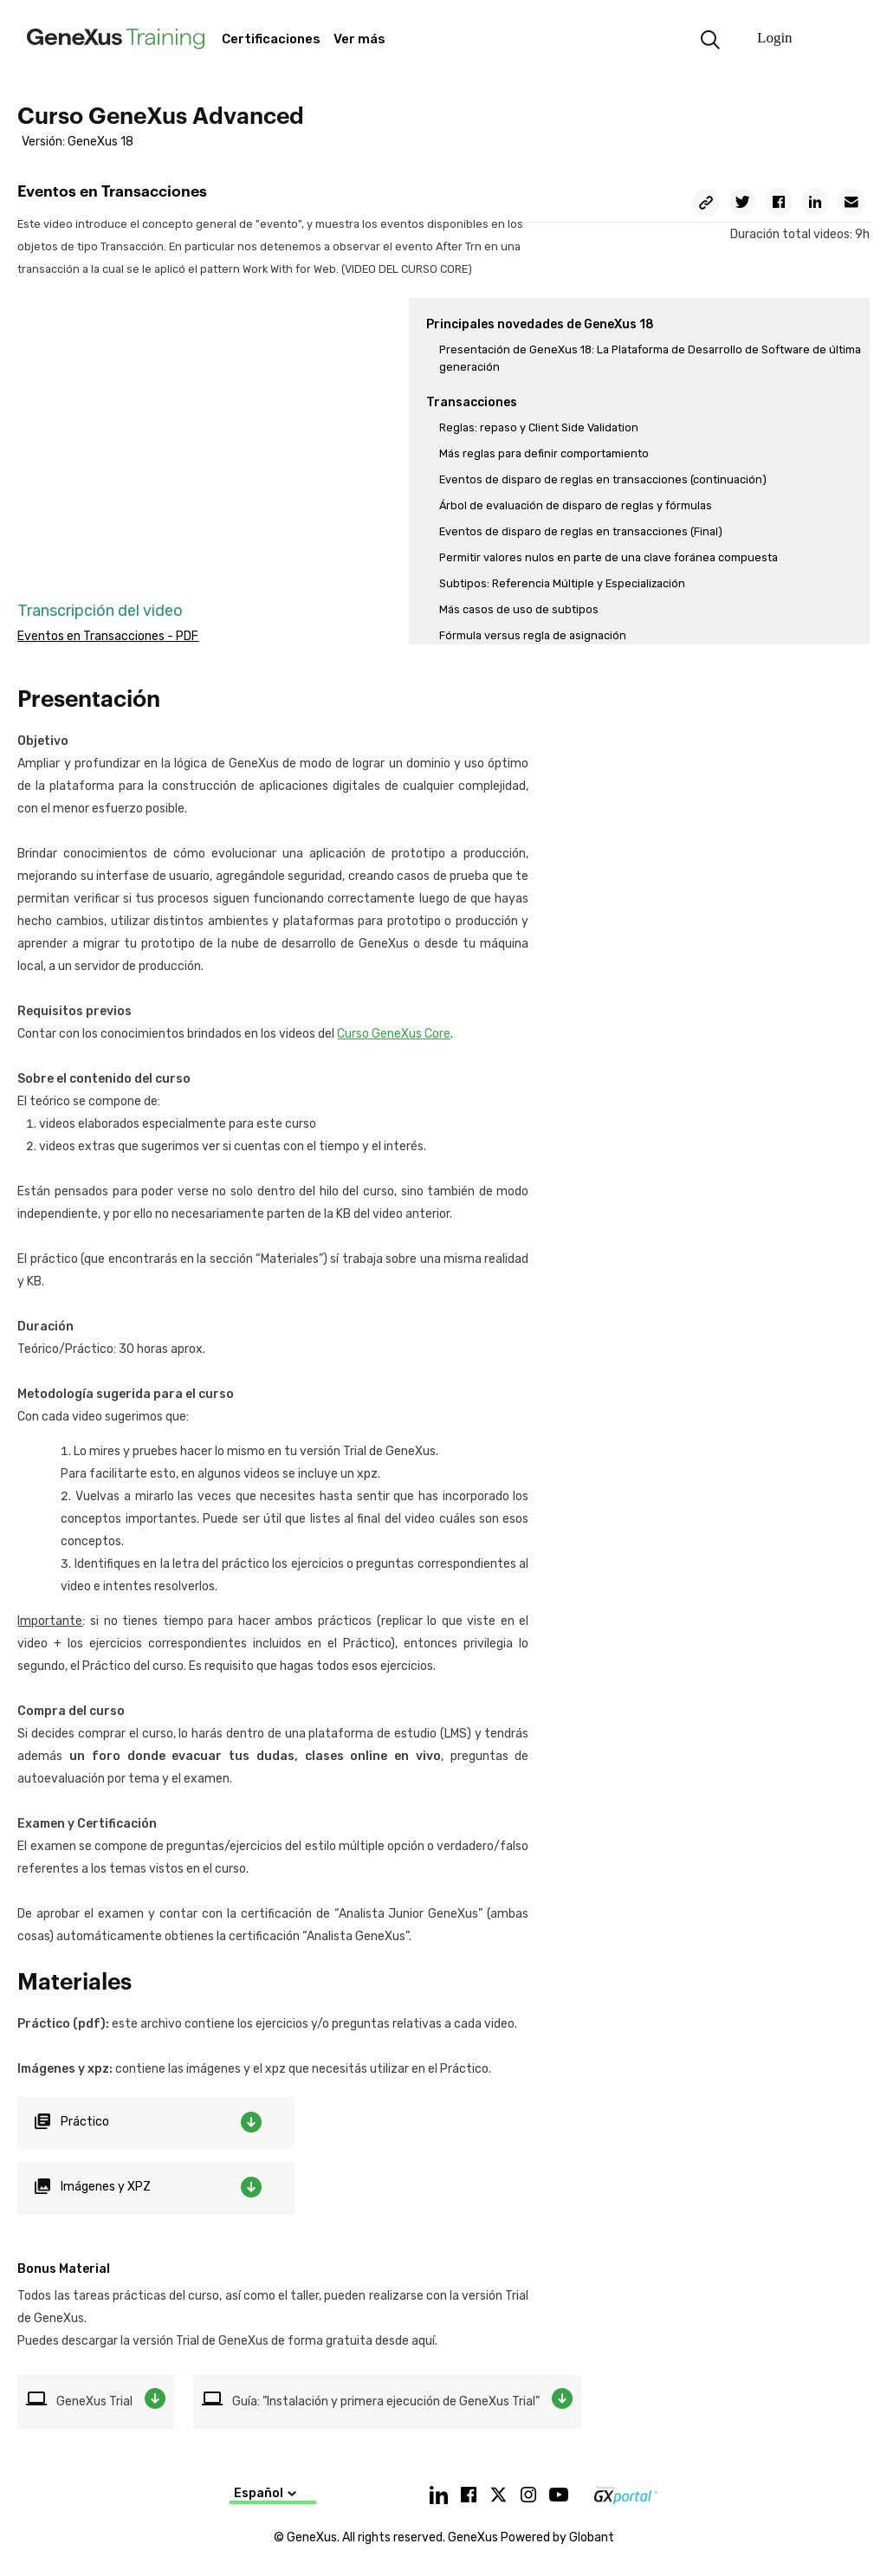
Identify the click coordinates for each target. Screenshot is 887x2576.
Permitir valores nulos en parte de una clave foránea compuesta (608, 557)
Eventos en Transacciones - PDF (107, 636)
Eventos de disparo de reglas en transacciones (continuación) (603, 479)
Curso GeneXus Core (393, 1033)
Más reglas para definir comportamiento (544, 453)
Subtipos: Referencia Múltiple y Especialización (562, 583)
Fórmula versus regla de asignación (532, 635)
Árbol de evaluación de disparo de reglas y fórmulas (575, 505)
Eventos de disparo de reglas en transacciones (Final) (580, 531)
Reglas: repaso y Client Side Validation (538, 427)
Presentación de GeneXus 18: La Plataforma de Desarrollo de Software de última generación (650, 358)
